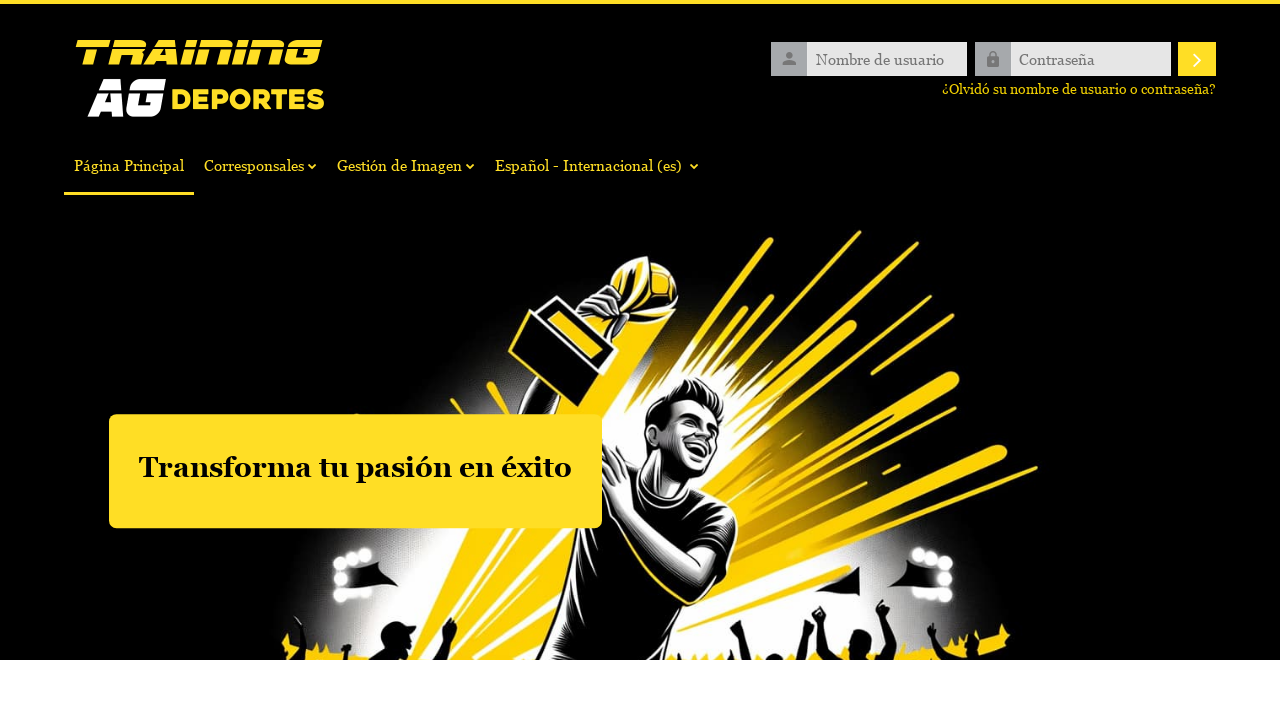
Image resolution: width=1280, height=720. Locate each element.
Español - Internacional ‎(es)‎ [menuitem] (588, 165)
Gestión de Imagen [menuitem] (399, 165)
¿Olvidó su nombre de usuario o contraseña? (1079, 88)
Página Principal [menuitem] (129, 165)
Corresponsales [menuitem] (254, 165)
